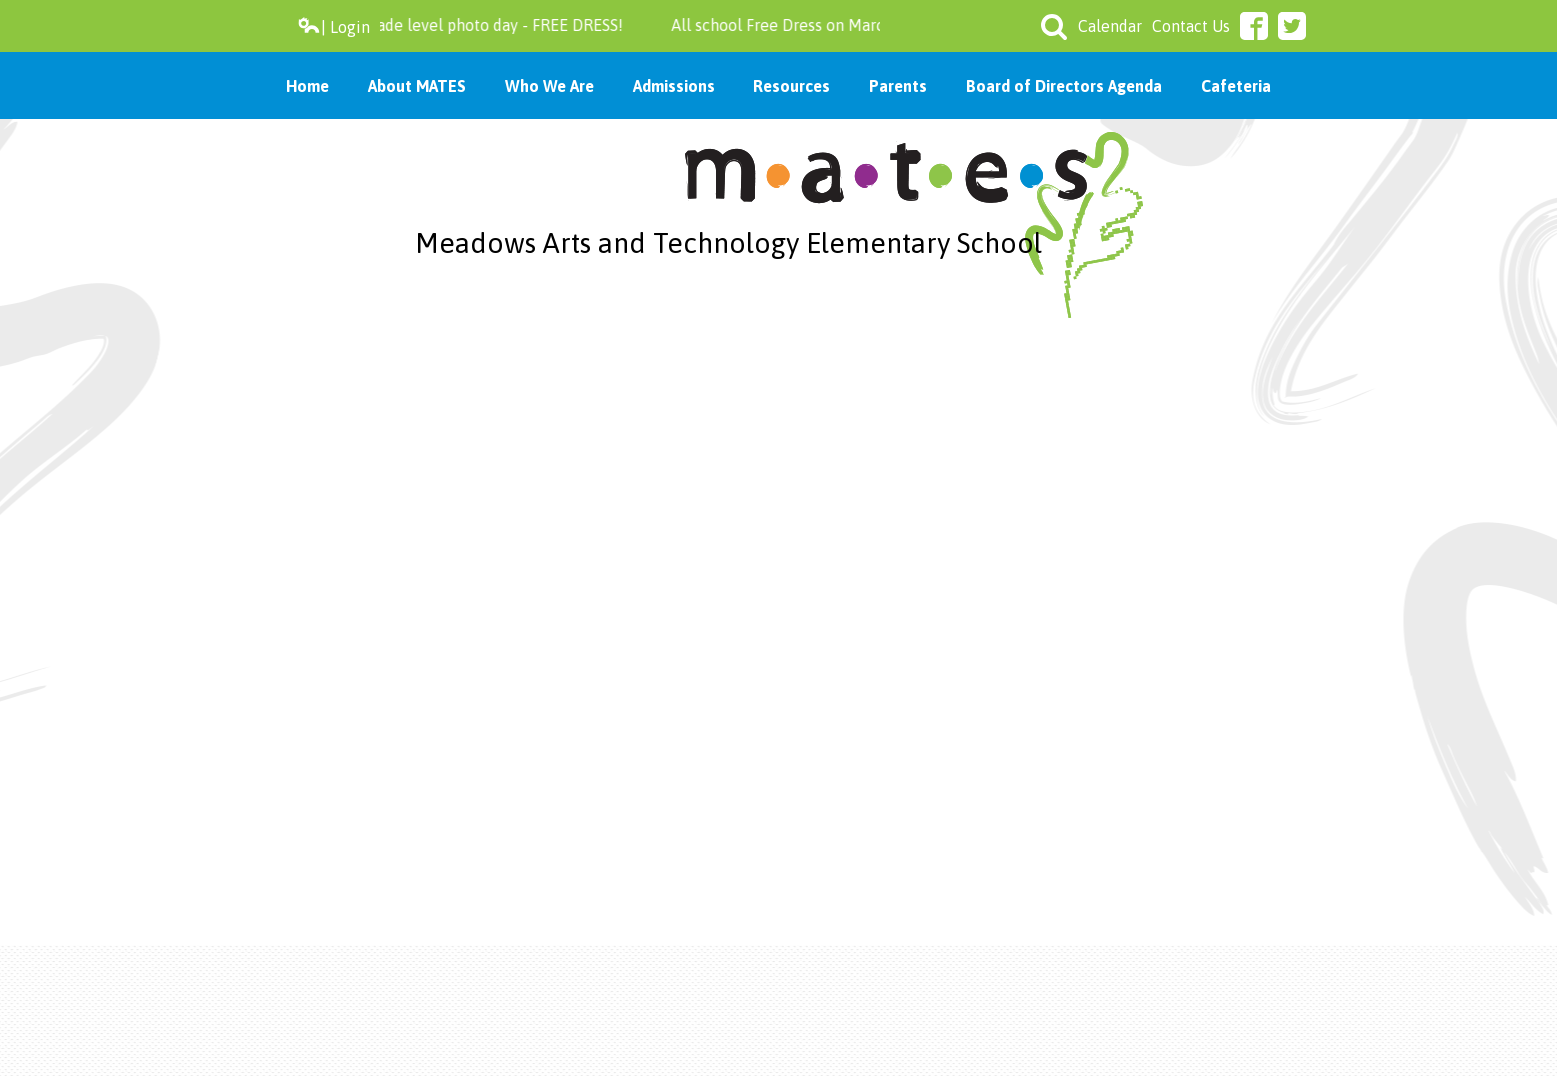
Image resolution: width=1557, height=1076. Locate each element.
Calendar (1110, 26)
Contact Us (1191, 26)
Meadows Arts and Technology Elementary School (728, 243)
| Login (333, 26)
